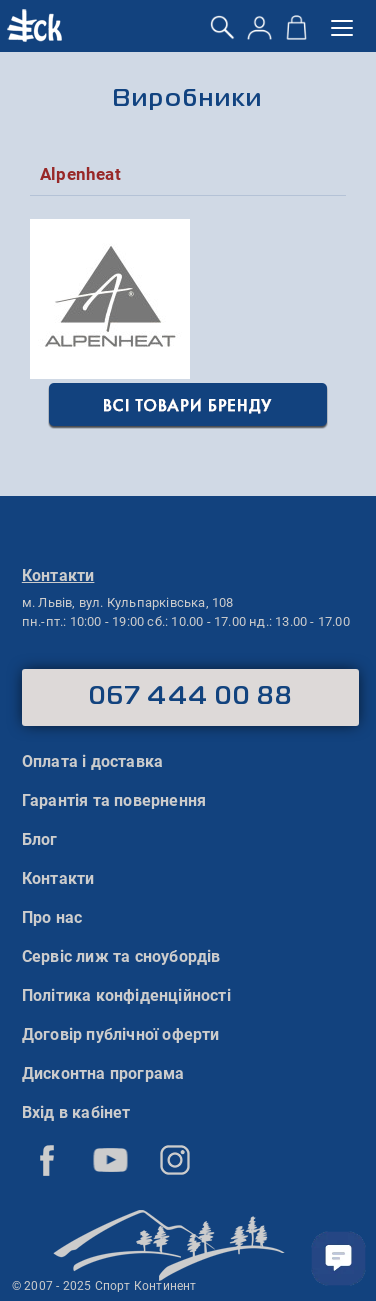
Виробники (187, 99)
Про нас (52, 917)
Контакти (58, 878)
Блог (40, 839)
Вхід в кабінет (76, 1112)
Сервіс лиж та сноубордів (121, 956)
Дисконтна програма (103, 1073)
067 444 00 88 (190, 697)
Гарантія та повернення (114, 800)
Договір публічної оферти (121, 1034)
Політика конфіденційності (126, 995)
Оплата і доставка (92, 761)
